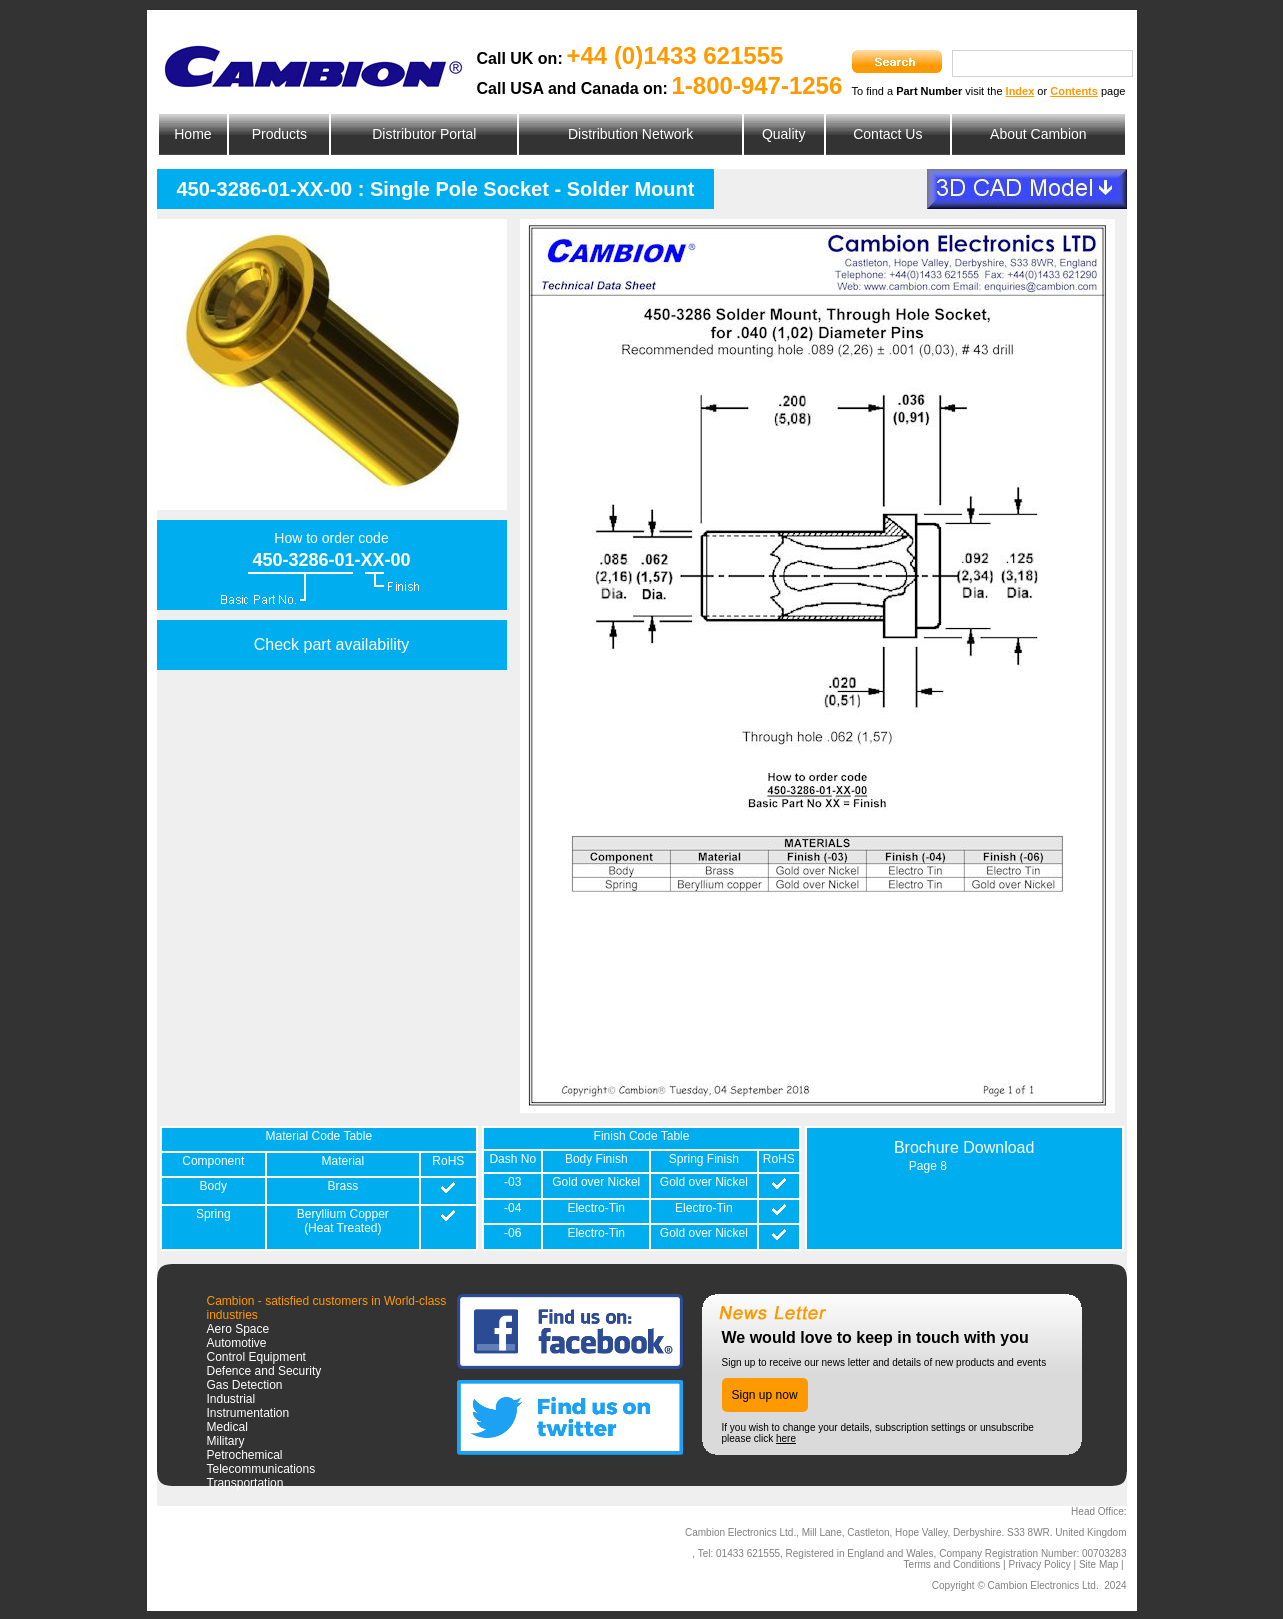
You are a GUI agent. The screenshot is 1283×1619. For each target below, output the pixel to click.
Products (279, 134)
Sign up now (765, 1395)
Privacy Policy (1039, 1564)
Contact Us (887, 134)
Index (1020, 91)
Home (192, 134)
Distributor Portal (424, 134)
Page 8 (928, 1166)
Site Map (1098, 1564)
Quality (784, 134)
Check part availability (332, 644)
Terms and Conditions (952, 1564)
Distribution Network (630, 134)
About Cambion (1038, 134)
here (786, 1438)
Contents (1074, 91)
